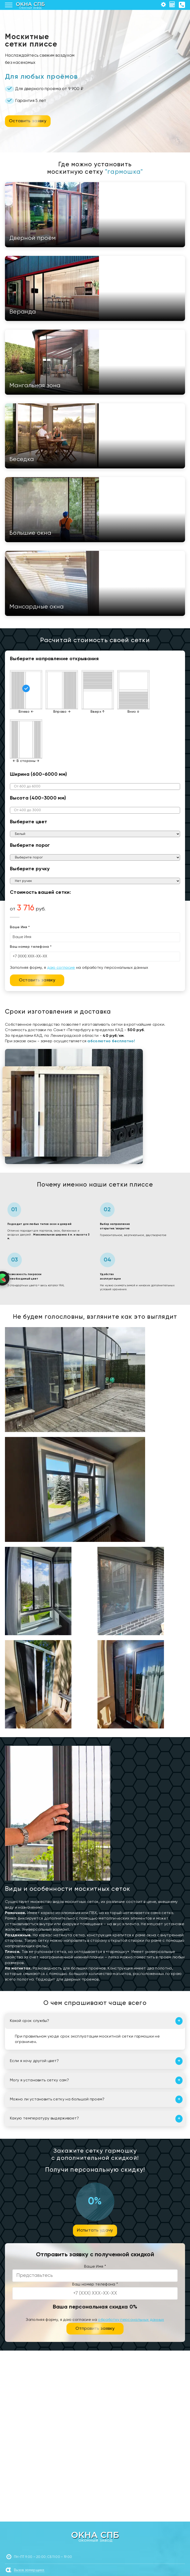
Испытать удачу (95, 2230)
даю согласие (61, 968)
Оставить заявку (28, 121)
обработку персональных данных (131, 2320)
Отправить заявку (95, 2328)
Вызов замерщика (29, 2570)
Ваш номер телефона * (31, 946)
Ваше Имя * (20, 927)
